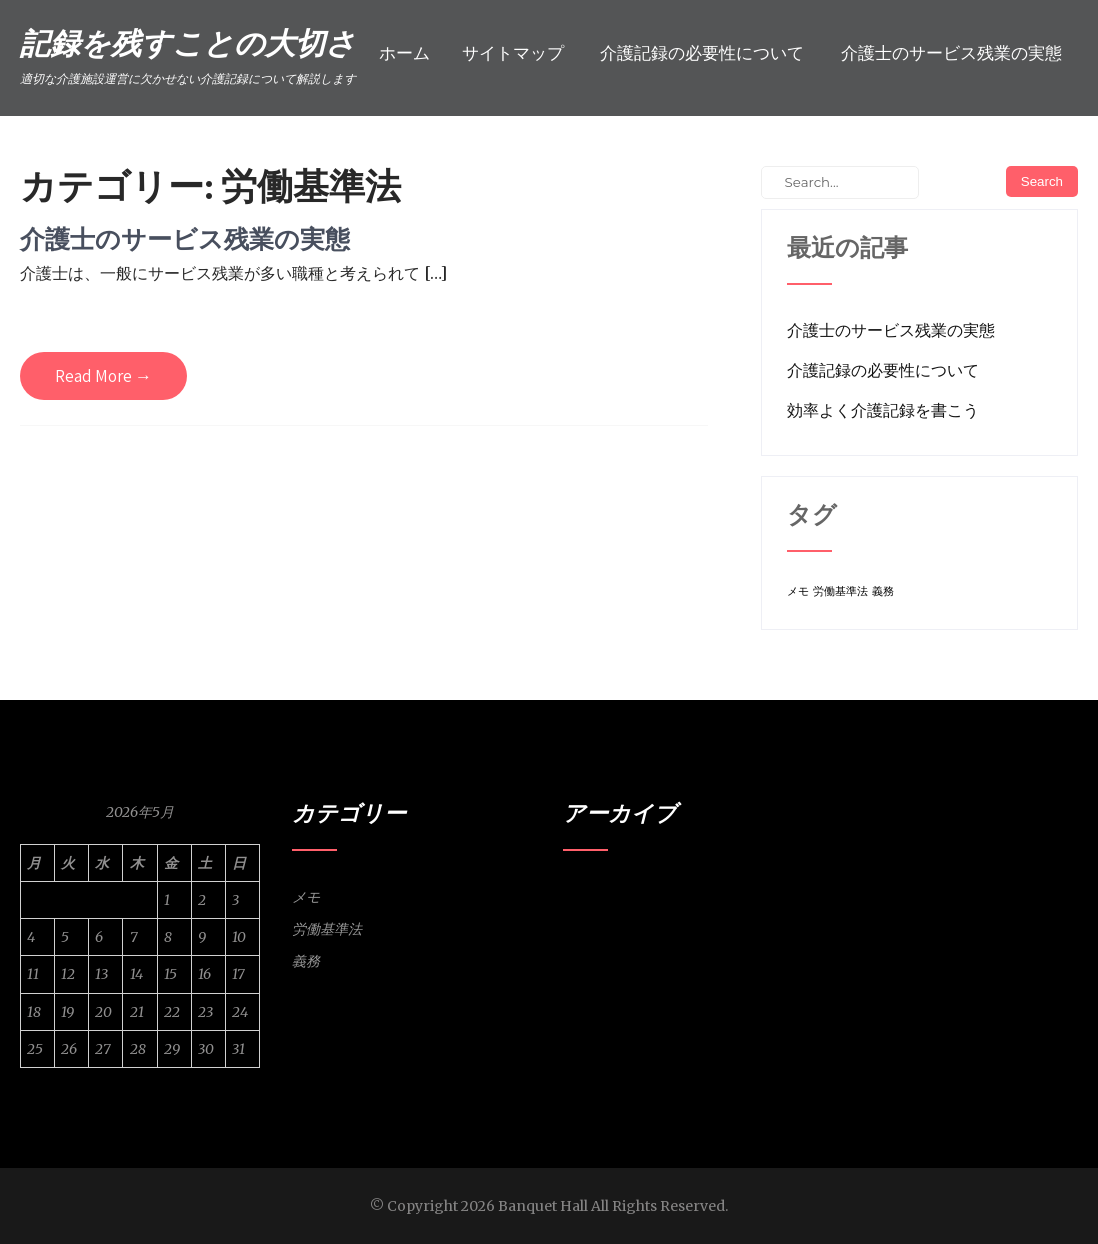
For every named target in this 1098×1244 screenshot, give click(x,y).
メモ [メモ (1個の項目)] (798, 591)
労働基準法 (327, 929)
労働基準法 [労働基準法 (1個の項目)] (840, 591)
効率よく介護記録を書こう (883, 410)
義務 (306, 961)
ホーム (404, 53)
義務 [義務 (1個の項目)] (883, 591)
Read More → (103, 376)
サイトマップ (513, 53)
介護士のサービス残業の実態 (951, 53)
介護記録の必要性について (702, 53)
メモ (306, 897)
